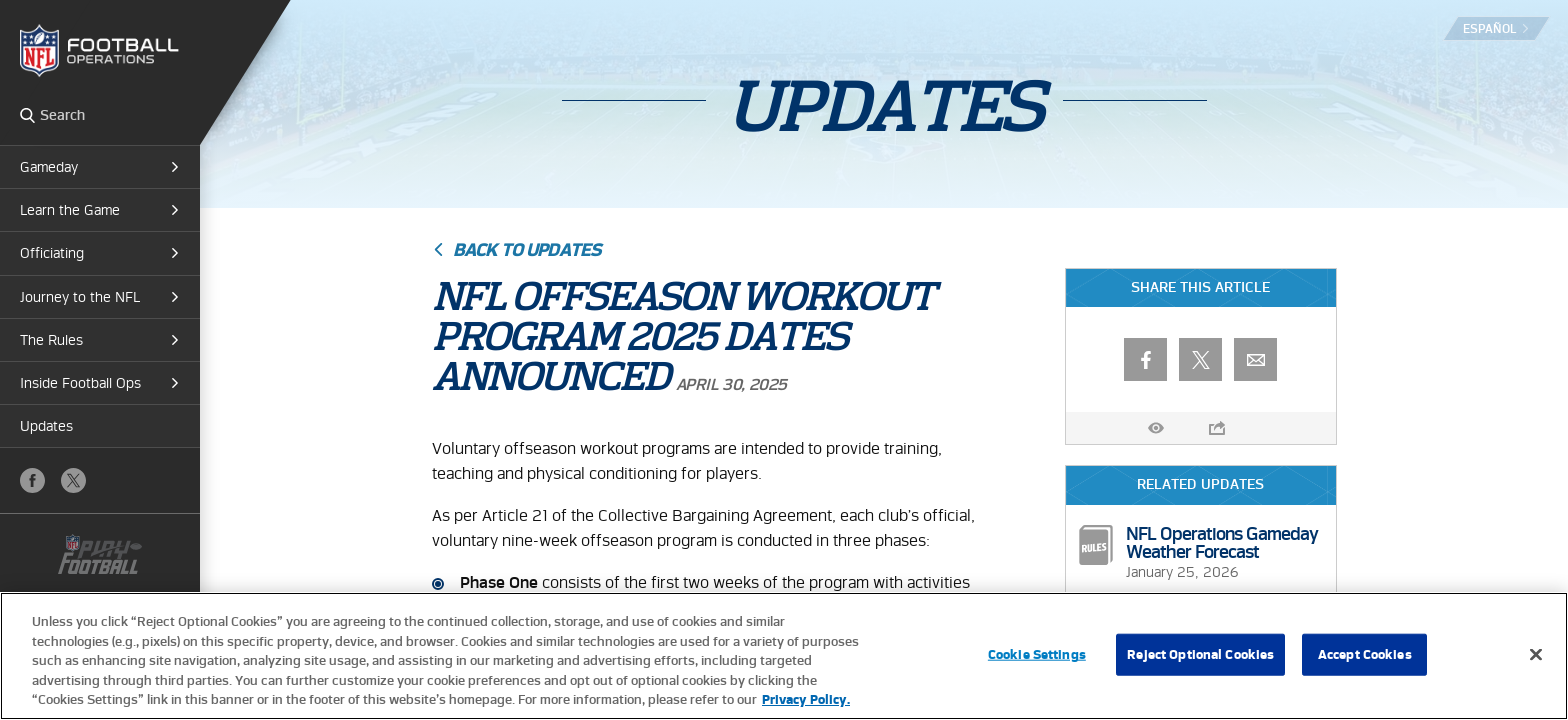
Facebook (32, 480)
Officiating (52, 253)
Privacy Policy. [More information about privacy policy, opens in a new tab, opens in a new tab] (806, 699)
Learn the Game (70, 210)
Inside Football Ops (80, 383)
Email (1255, 359)
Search (27, 115)
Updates (46, 426)
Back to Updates (527, 250)
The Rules (51, 340)
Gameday (49, 167)
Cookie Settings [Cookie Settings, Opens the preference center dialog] (1037, 654)
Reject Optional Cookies (1200, 654)
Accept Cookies (1365, 654)
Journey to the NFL (80, 297)
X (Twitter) (73, 480)
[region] (784, 656)
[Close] (1536, 655)
